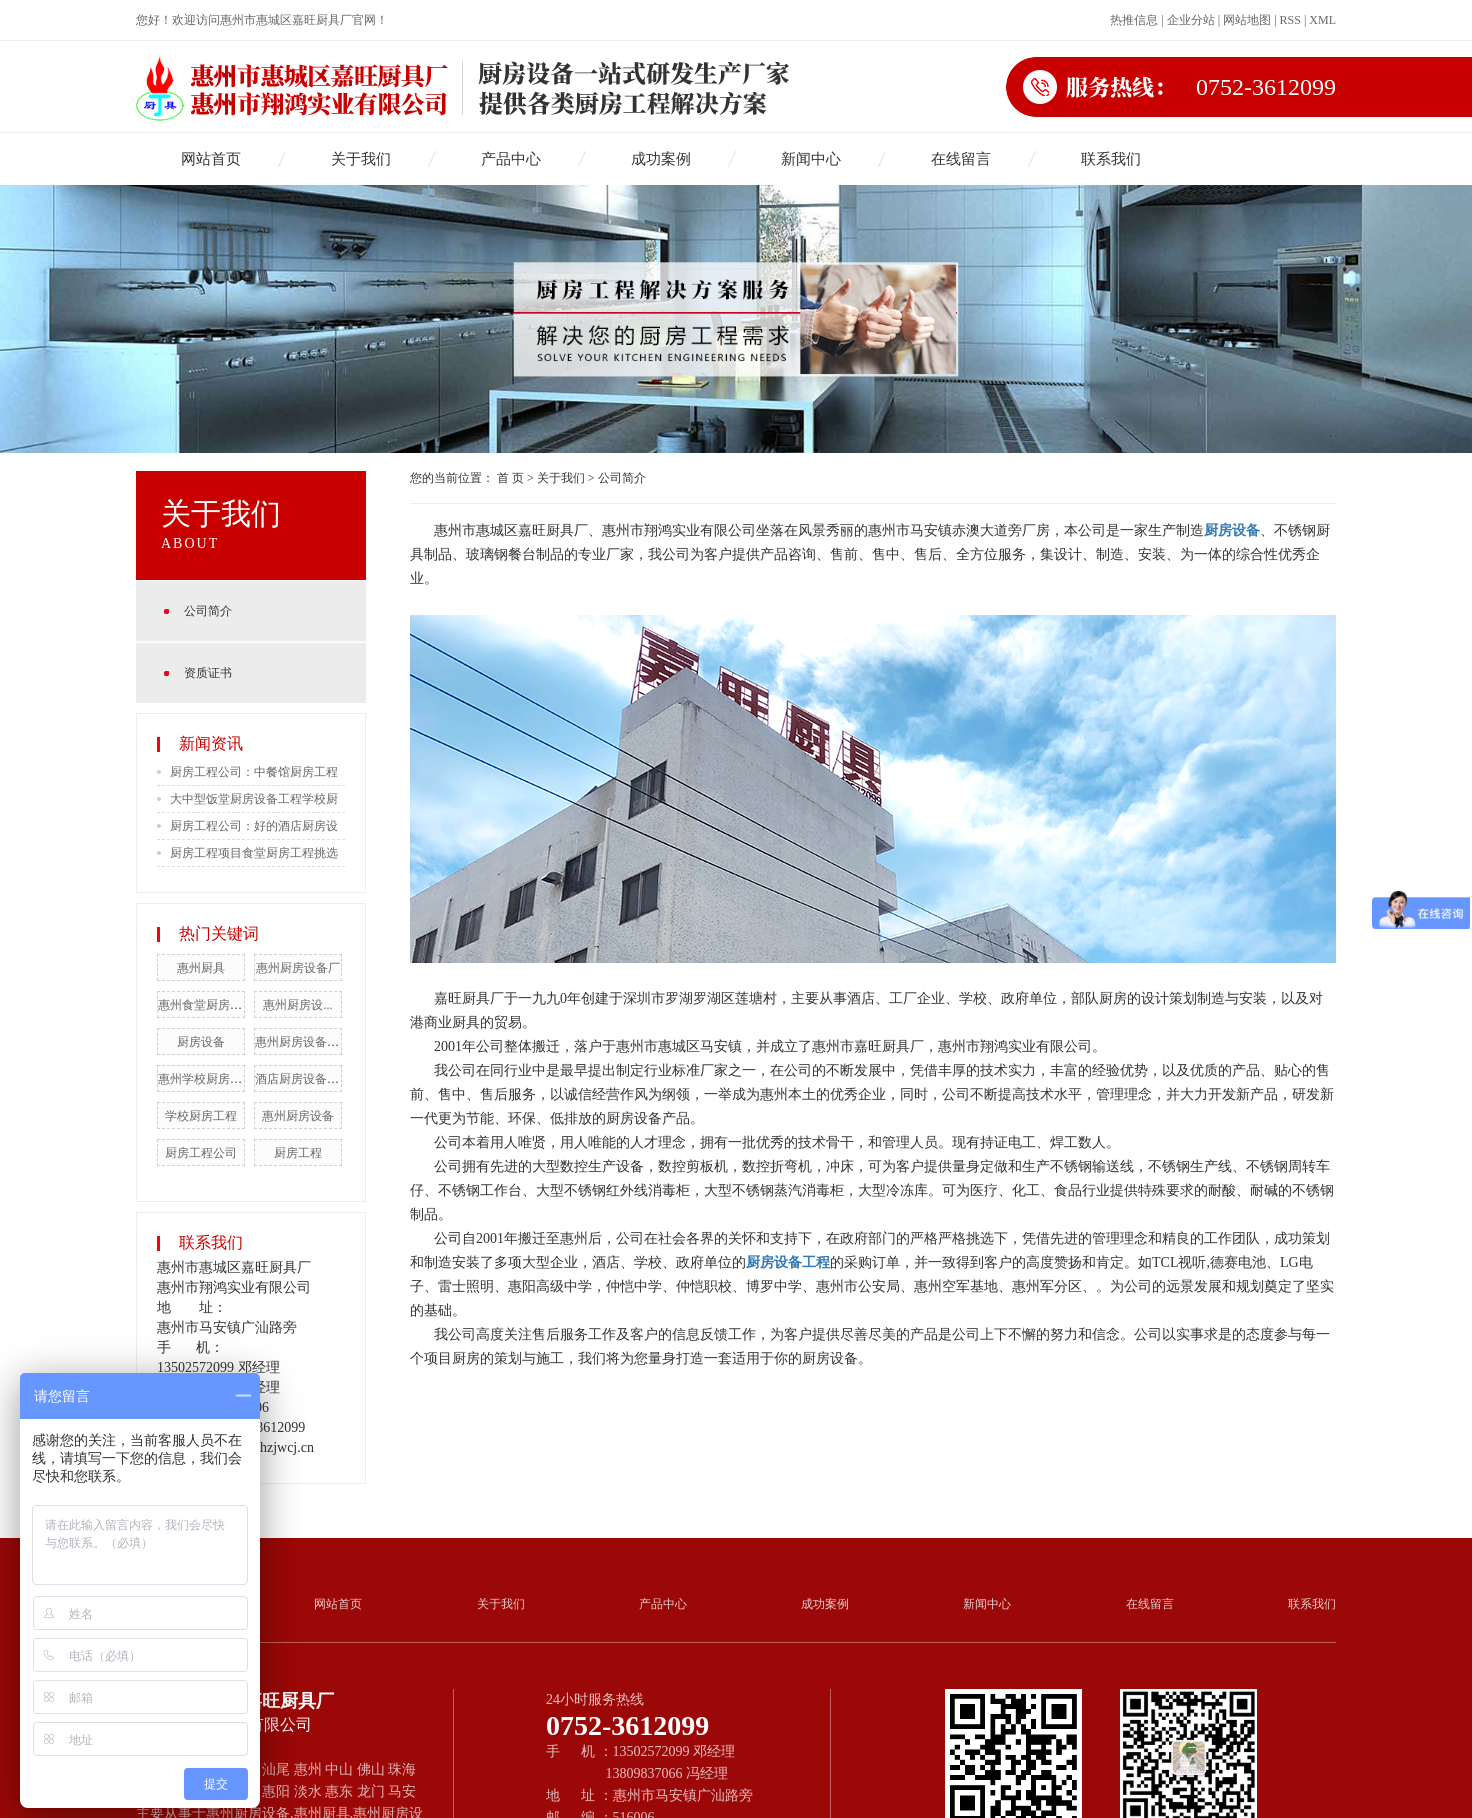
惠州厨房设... (297, 1005)
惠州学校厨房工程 (206, 1079)
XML (1322, 20)
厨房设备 (201, 1042)
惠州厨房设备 (298, 1116)
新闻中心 (811, 159)
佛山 (371, 1769)
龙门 (371, 1791)
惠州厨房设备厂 (298, 968)
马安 (402, 1791)
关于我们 (361, 159)
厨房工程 (298, 1153)
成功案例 (661, 159)
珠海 (402, 1769)
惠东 (339, 1791)
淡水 (308, 1791)
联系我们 (1111, 159)
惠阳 (276, 1791)
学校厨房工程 (201, 1116)
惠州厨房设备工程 (303, 1042)
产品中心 (511, 159)
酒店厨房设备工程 (303, 1079)
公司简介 (208, 611)
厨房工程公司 (201, 1153)
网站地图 (1247, 20)
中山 (339, 1769)
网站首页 (211, 159)
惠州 (308, 1769)
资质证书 (208, 673)
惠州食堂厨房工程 (206, 1005)
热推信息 (1134, 20)
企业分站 (1191, 20)
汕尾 (276, 1769)
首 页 (510, 478)
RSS (1290, 20)
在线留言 (961, 159)
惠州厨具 (201, 968)
